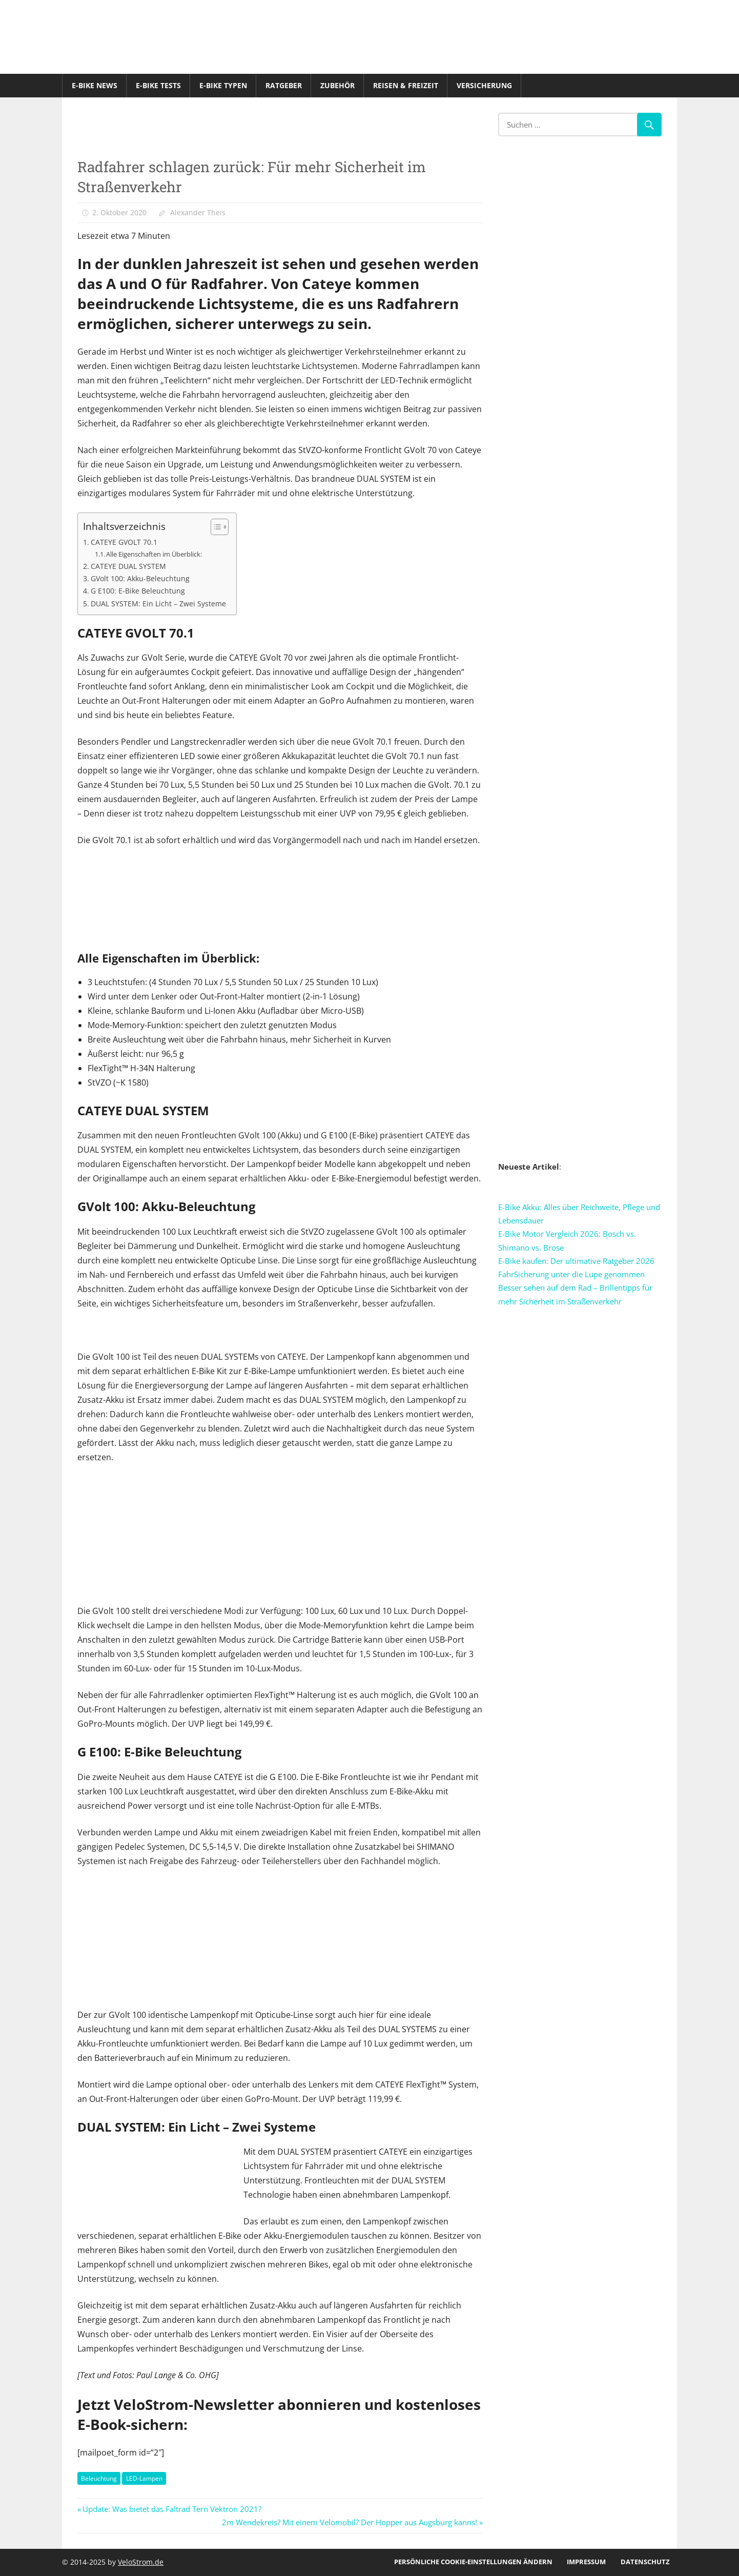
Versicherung (484, 85)
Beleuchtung (99, 2478)
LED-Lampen (144, 2478)
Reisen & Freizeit (405, 85)
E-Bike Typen (223, 85)
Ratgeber (283, 85)
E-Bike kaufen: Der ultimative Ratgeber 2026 (576, 1261)
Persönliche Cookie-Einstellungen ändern (473, 2561)
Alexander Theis (197, 212)
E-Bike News (94, 85)
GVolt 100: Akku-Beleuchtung (140, 578)
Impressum (586, 2561)
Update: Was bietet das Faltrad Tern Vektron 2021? (171, 2509)
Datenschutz (645, 2561)
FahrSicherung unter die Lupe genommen (571, 1274)
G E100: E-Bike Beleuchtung (138, 591)
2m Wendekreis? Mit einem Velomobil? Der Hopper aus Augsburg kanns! (349, 2522)
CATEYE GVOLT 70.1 (124, 542)
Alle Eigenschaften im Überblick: (154, 554)
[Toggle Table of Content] (214, 527)
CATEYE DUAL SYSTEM (128, 566)
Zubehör (337, 85)
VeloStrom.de (140, 2562)
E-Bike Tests (158, 85)
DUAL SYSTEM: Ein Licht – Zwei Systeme (158, 603)
